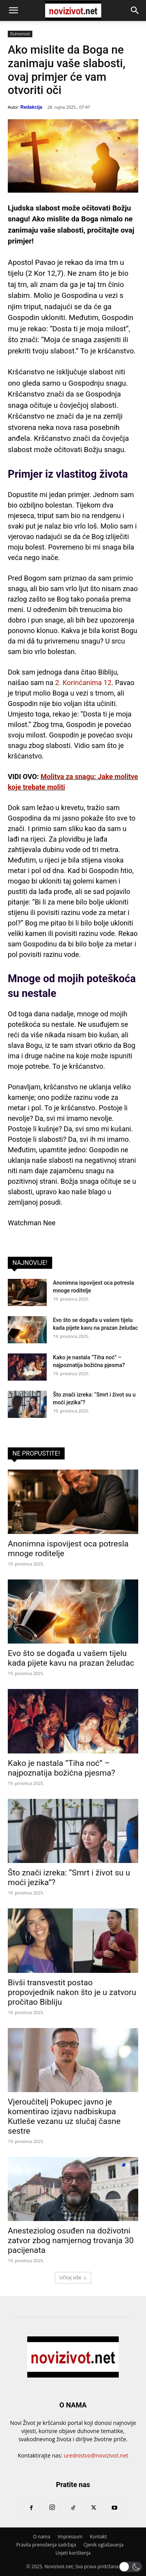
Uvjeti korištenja (72, 2553)
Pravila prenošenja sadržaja (46, 2544)
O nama (41, 2536)
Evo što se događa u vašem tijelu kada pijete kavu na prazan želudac (71, 1658)
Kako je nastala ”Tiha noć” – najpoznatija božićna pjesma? (61, 1768)
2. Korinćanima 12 (83, 682)
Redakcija (31, 107)
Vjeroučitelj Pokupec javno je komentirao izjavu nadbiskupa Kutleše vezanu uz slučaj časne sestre (64, 2116)
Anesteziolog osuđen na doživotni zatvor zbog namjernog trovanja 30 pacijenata (71, 2240)
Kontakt (98, 2536)
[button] (13, 10)
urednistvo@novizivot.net (96, 2455)
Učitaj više (72, 2277)
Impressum (70, 2536)
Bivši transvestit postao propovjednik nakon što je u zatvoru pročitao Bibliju (72, 1992)
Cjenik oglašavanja (103, 2544)
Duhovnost (20, 34)
